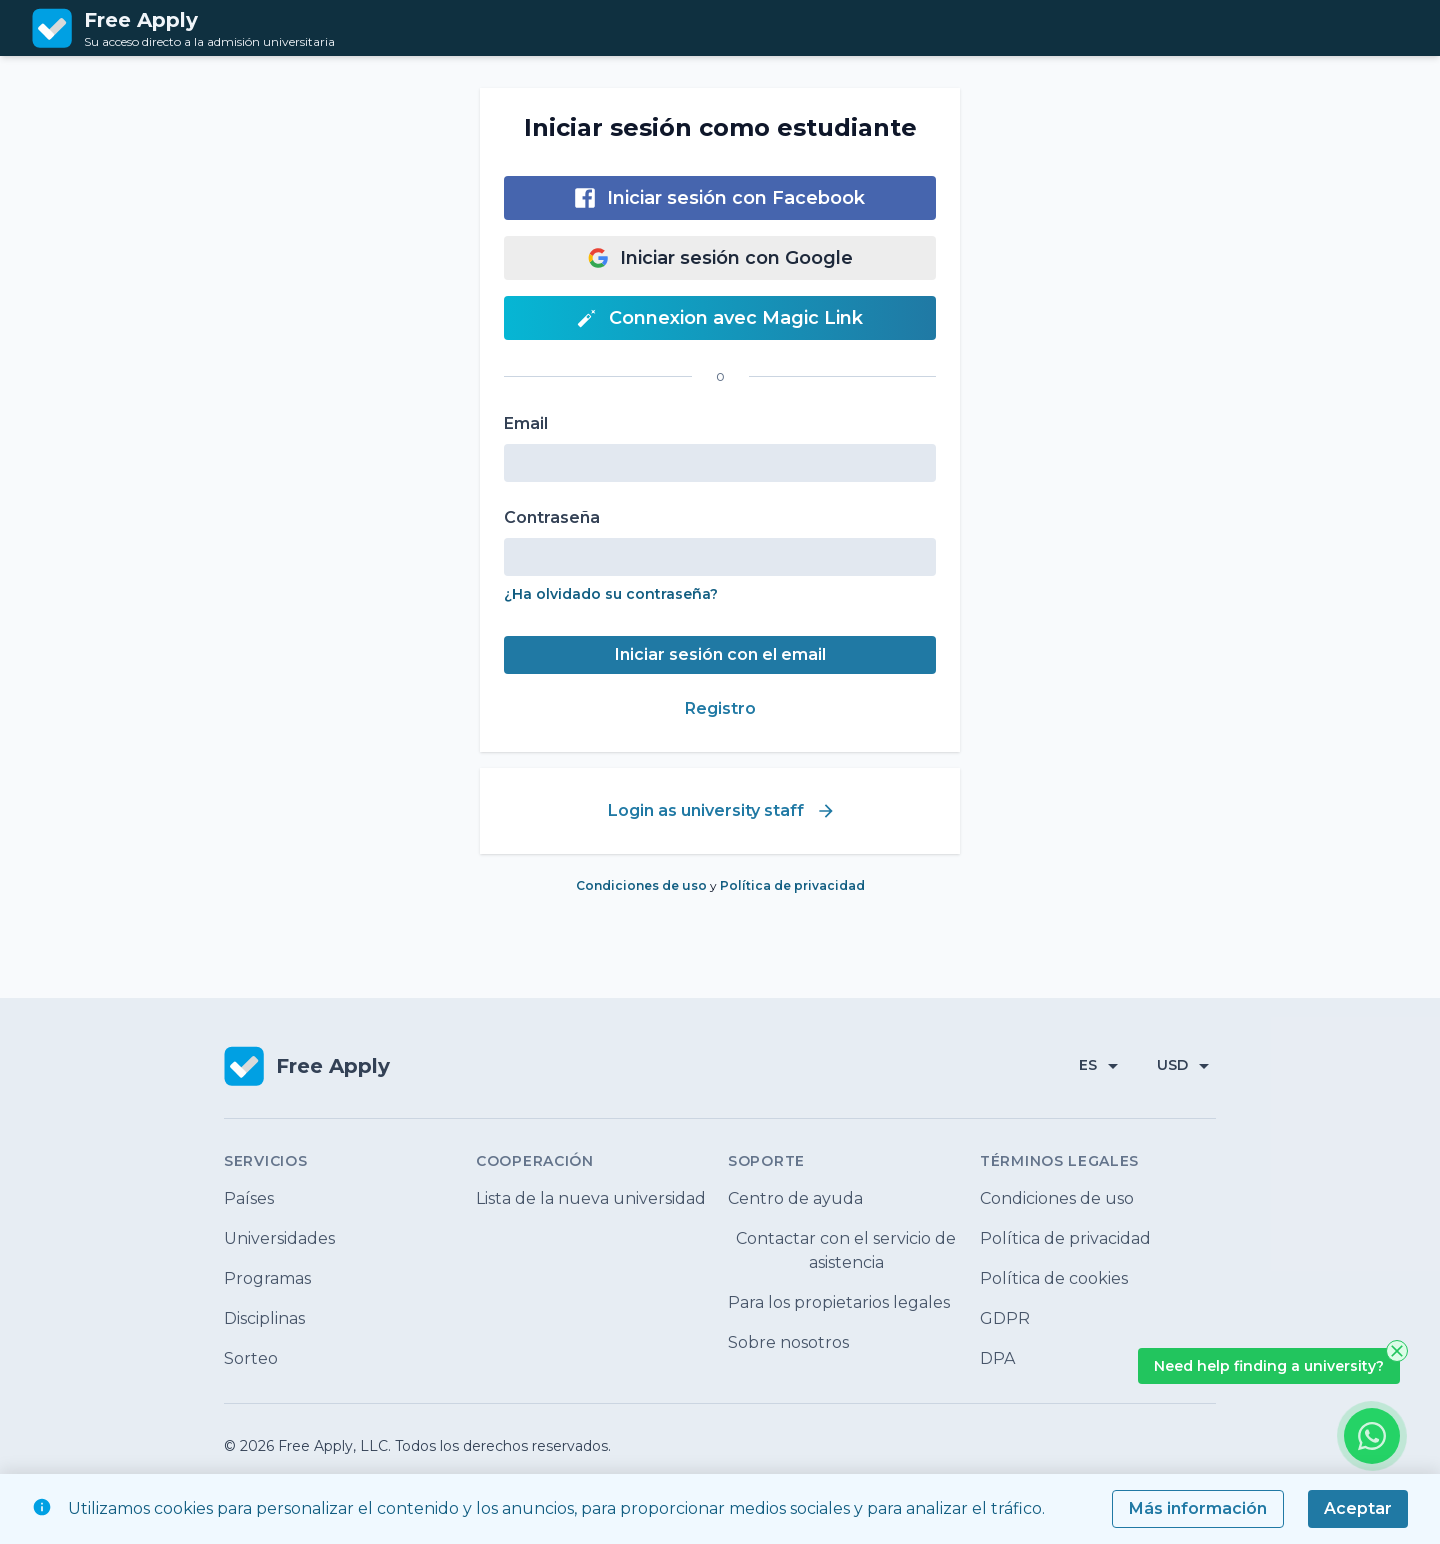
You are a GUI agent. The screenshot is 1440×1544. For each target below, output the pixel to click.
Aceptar (1358, 1508)
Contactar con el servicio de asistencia (846, 1250)
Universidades (279, 1238)
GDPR (1005, 1318)
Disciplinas (264, 1318)
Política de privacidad (792, 885)
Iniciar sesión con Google (720, 258)
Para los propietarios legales (839, 1302)
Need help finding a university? (1269, 1366)
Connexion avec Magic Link (720, 318)
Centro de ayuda (795, 1198)
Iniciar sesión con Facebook (720, 198)
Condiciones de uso (643, 885)
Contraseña (552, 517)
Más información (1198, 1508)
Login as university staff (722, 811)
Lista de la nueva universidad (591, 1198)
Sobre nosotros (788, 1342)
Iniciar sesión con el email (720, 654)
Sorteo (251, 1358)
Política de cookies (1054, 1278)
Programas (267, 1278)
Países (249, 1198)
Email (526, 423)
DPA (997, 1358)
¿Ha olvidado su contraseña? (611, 594)
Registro (720, 708)
